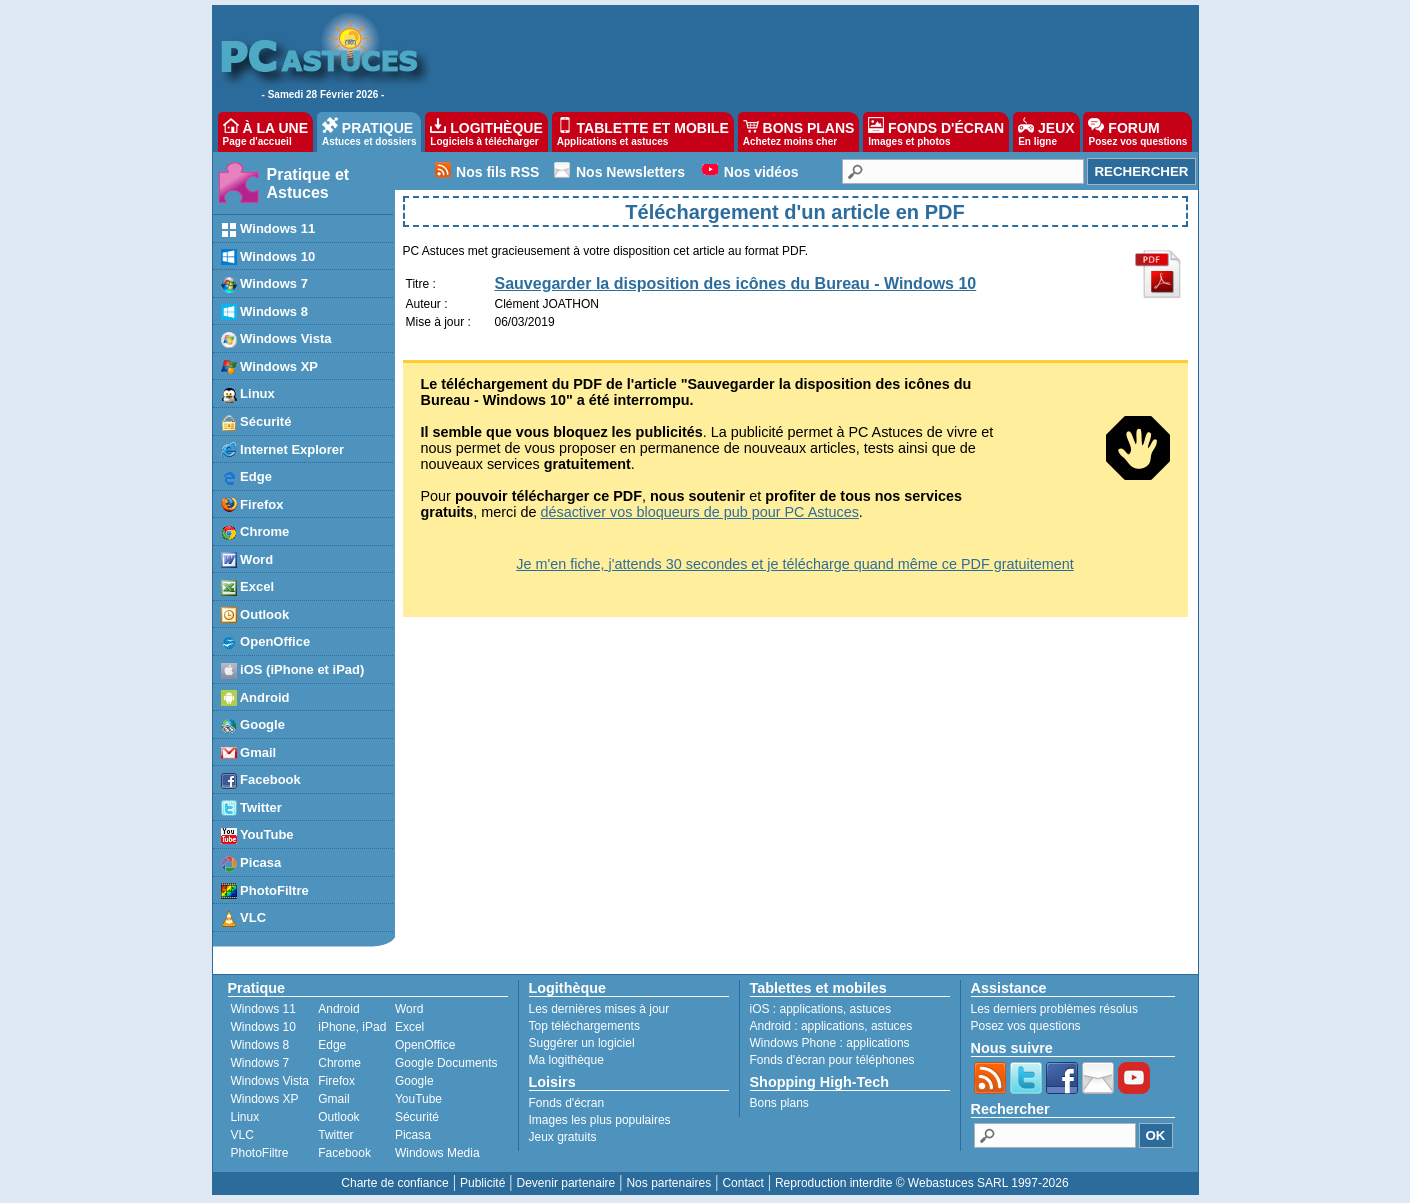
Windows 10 (263, 1027)
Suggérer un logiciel (582, 1043)
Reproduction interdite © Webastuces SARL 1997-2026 (922, 1183)
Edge (332, 1045)
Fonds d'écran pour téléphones (832, 1060)
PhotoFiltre (260, 1153)
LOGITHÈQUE (486, 132)
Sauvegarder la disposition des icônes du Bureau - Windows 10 (736, 283)
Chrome (339, 1063)
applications (811, 1009)
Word (409, 1009)
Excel (409, 1027)
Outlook (338, 1117)
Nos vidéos (761, 172)
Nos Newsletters (630, 172)
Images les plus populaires (600, 1120)
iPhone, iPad (352, 1027)
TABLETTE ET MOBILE (643, 132)
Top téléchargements (584, 1026)
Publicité (482, 1183)
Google (414, 1081)
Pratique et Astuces (308, 183)
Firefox (336, 1081)
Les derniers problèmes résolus (1054, 1009)
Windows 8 (260, 1045)
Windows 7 (260, 1063)
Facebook (344, 1153)
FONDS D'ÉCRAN (936, 132)
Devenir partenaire (566, 1183)
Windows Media (437, 1153)
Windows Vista (270, 1081)
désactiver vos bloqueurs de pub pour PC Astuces (699, 512)
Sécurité (417, 1117)
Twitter (335, 1135)
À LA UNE (265, 132)
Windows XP (265, 1099)
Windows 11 (263, 1009)
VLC (242, 1135)
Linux (245, 1117)
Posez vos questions (1026, 1026)
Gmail (333, 1099)
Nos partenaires (668, 1183)
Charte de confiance (394, 1183)
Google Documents (446, 1063)
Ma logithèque (566, 1060)
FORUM (1137, 132)
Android (338, 1009)
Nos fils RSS (497, 172)
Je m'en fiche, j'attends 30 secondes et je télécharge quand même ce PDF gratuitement (794, 564)
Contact (742, 1183)
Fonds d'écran (567, 1103)
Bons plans (779, 1103)
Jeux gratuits (563, 1137)
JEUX (1046, 132)
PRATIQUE (369, 132)
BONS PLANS (799, 132)
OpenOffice (425, 1045)
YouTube (418, 1099)
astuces (870, 1009)
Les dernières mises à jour (599, 1009)
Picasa (413, 1135)
